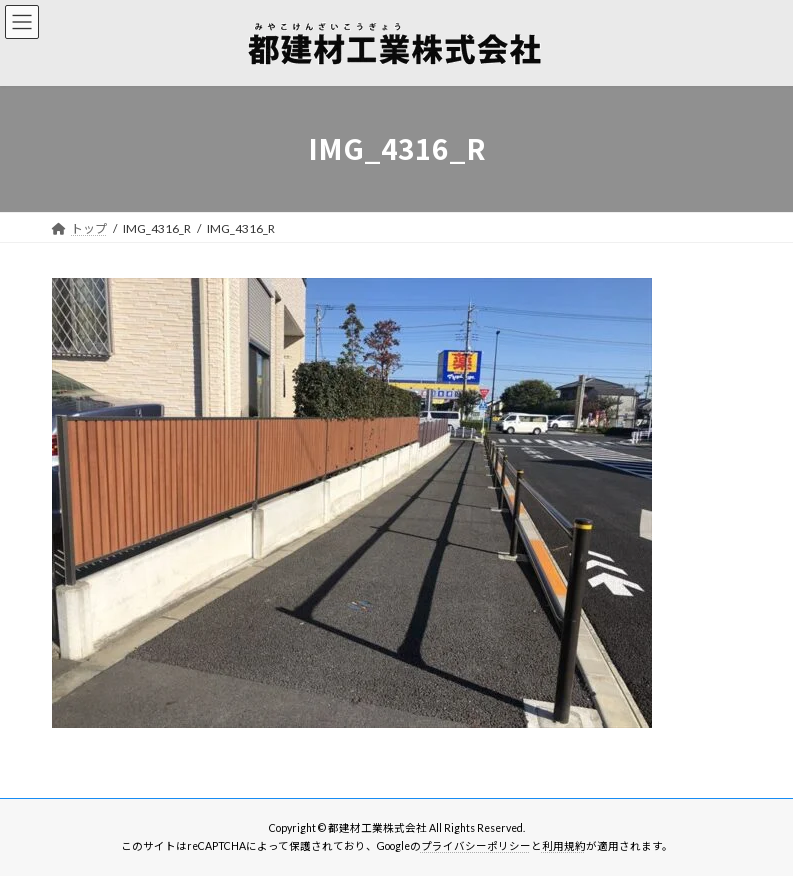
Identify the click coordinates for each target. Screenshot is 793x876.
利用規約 (564, 846)
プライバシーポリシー (476, 846)
